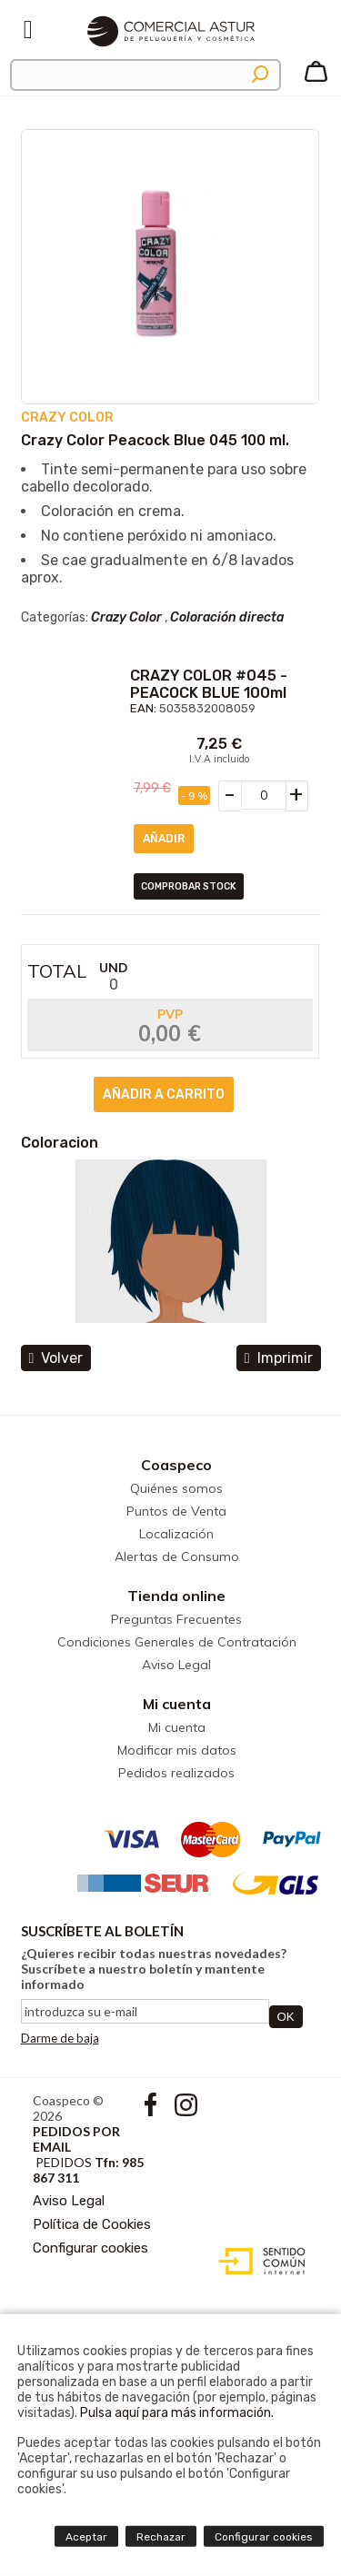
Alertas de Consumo (177, 1556)
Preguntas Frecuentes (176, 1619)
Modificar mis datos (176, 1750)
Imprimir (279, 1358)
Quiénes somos (176, 1488)
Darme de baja (60, 2038)
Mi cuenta (177, 1704)
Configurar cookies (90, 2248)
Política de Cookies (92, 2224)
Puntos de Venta (176, 1511)
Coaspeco (176, 1465)
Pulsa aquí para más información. (177, 2413)
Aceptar (86, 2537)
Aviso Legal (176, 1664)
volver (56, 1358)
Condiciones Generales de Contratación (176, 1642)
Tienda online (176, 1595)
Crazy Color (126, 617)
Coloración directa (227, 617)
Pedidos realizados (176, 1773)
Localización (176, 1534)
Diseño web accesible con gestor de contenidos (257, 2261)
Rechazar (161, 2537)
